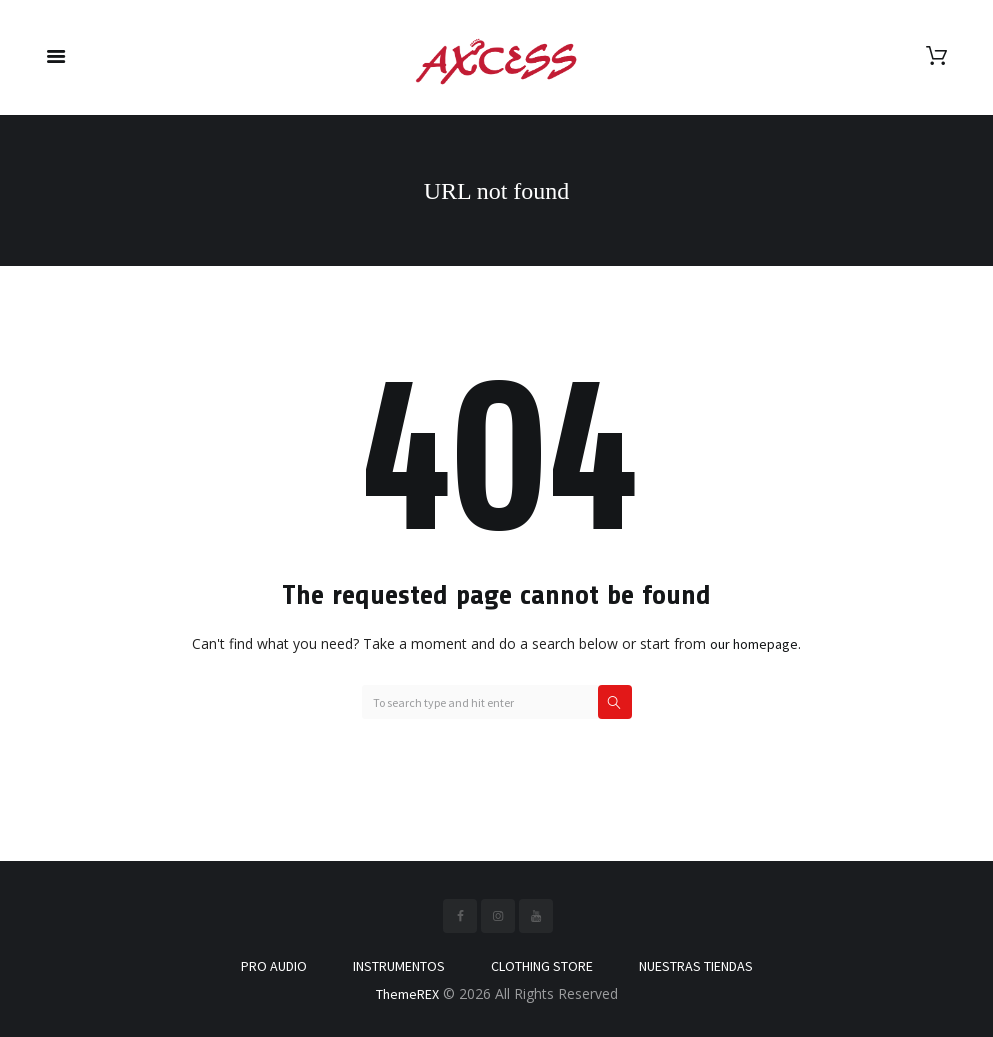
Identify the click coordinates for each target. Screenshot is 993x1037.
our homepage (754, 644)
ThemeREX (407, 994)
